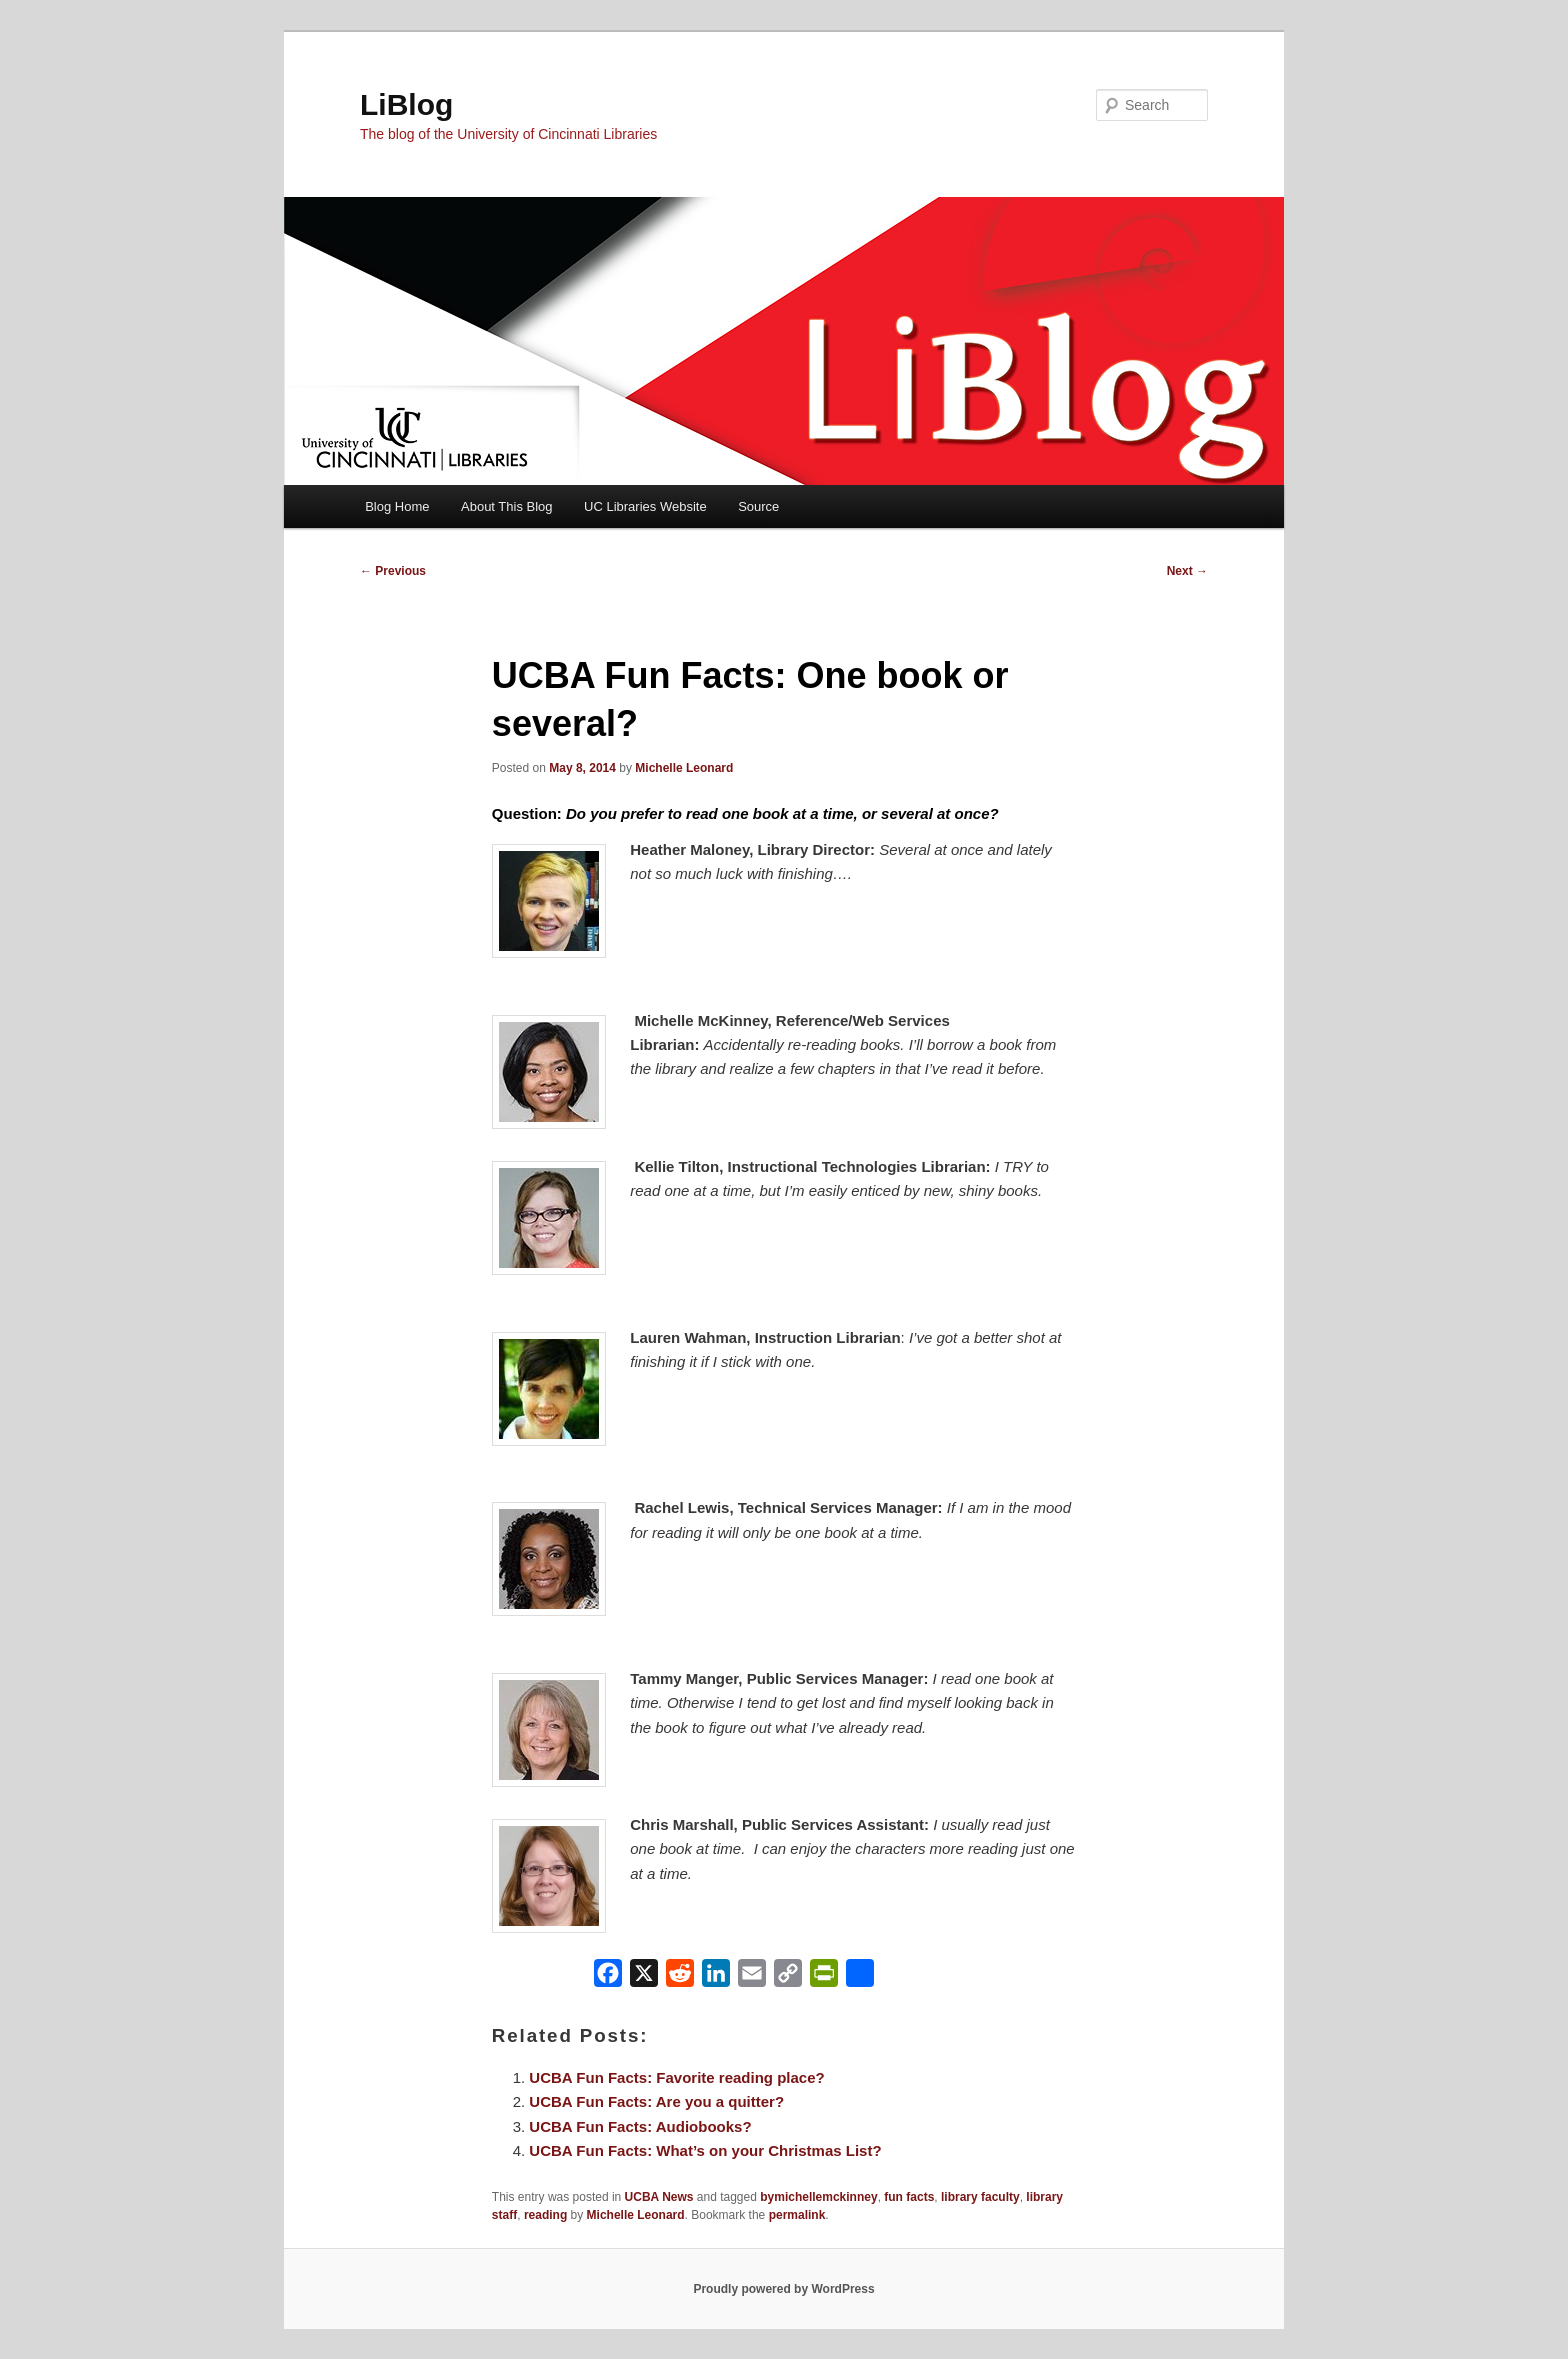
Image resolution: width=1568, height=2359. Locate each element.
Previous (393, 571)
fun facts (909, 2197)
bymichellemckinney (818, 2197)
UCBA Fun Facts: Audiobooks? (640, 2126)
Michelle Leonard (684, 768)
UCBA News (659, 2197)
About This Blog (507, 506)
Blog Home (397, 506)
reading (545, 2215)
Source (758, 506)
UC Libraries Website (645, 506)
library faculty (980, 2197)
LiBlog (406, 104)
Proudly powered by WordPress (783, 2289)
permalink (797, 2215)
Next (1187, 571)
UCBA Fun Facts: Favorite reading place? (676, 2077)
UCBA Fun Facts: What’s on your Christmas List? (705, 2150)
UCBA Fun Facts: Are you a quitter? (656, 2101)
